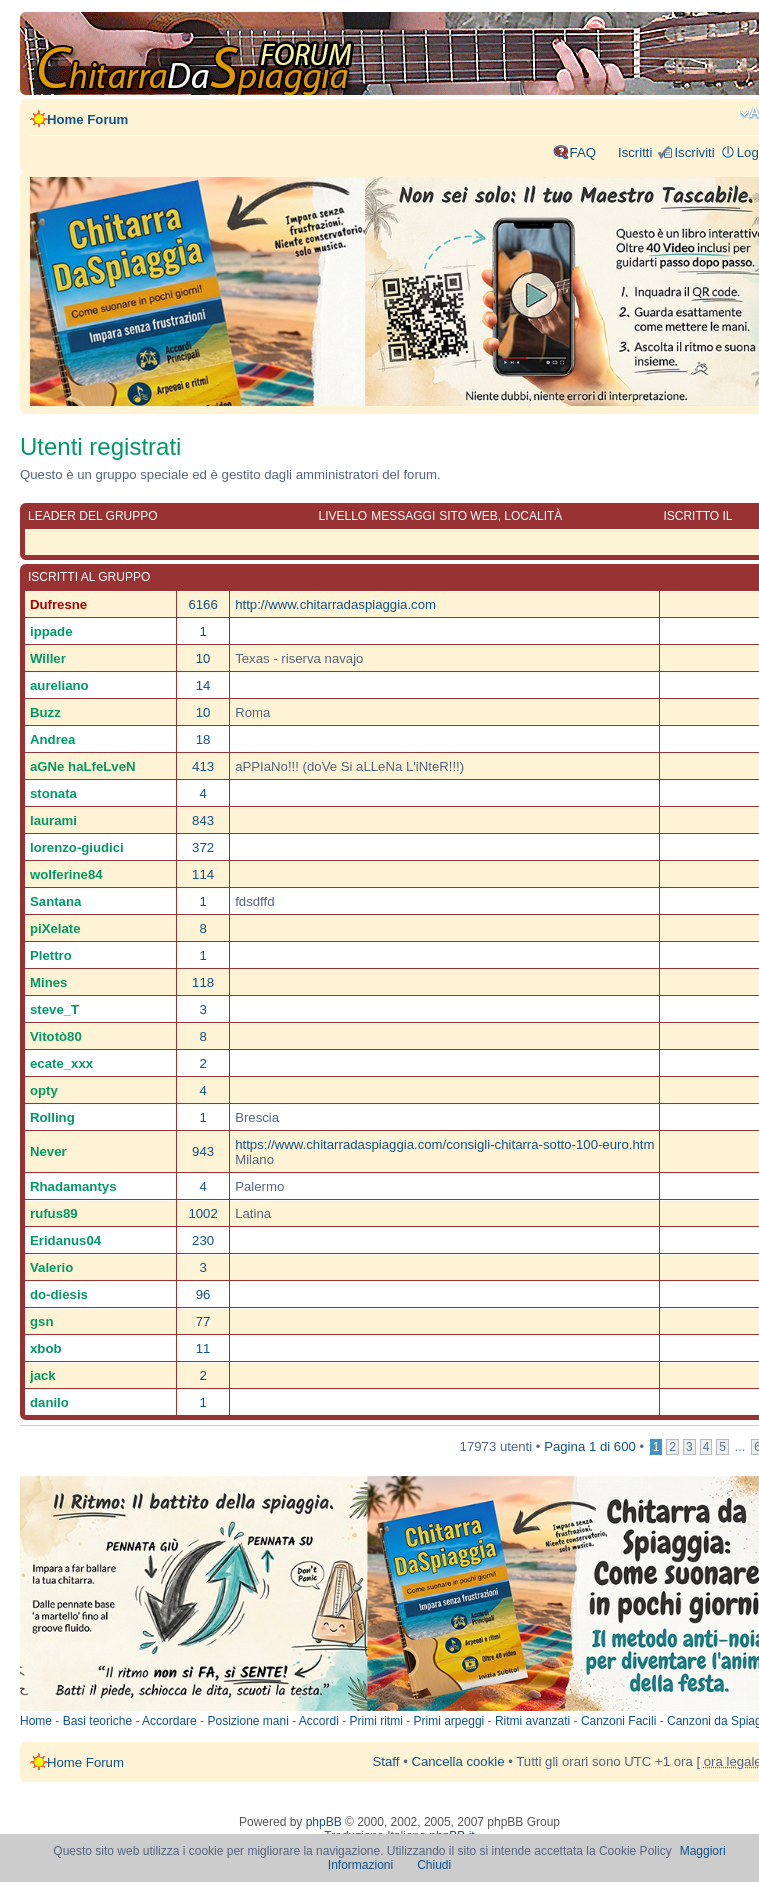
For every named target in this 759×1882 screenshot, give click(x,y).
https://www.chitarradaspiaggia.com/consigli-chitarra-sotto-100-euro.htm (444, 1144)
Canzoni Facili (618, 1721)
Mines (48, 982)
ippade (51, 631)
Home (36, 1721)
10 (203, 658)
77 (203, 1321)
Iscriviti (694, 152)
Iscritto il (697, 516)
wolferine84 (66, 874)
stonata (53, 793)
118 (203, 982)
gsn (41, 1321)
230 (203, 1240)
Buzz (45, 712)
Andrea (52, 739)
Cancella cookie (457, 1761)
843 (203, 820)
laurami (53, 820)
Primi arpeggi (449, 1721)
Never (48, 1151)
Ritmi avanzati (532, 1721)
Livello (343, 516)
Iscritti (635, 152)
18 (203, 739)
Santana (55, 901)
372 (203, 847)
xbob (46, 1348)
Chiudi (434, 1865)
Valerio (51, 1267)
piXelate (55, 928)
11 (203, 1348)
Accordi (319, 1721)
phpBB (324, 1822)
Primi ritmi (376, 1721)
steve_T (54, 1009)
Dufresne (58, 604)
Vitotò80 (56, 1036)
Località (533, 516)
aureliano (59, 685)
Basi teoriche (97, 1721)
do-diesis (59, 1294)
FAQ (583, 152)
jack (43, 1375)
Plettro (51, 955)
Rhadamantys (73, 1186)
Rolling (52, 1117)
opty (44, 1090)
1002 (202, 1213)
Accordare (169, 1721)
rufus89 (54, 1213)
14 (203, 685)
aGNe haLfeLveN (83, 766)
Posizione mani (247, 1721)
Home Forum (87, 119)
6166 (202, 604)
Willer (48, 658)
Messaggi (403, 516)
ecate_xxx (61, 1063)
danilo (49, 1402)
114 (203, 874)
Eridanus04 (65, 1240)
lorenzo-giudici (77, 847)
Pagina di (590, 1446)
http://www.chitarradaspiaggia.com (335, 604)
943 (203, 1151)
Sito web (468, 516)
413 (203, 766)
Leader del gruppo (93, 516)
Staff (386, 1761)
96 (203, 1294)
